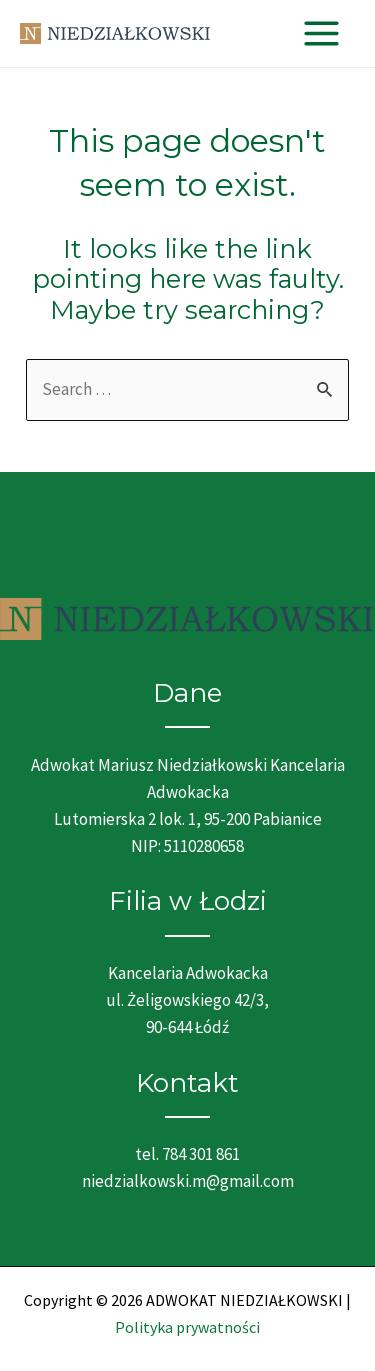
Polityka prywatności (187, 1327)
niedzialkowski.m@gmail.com (188, 1181)
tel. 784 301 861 (187, 1154)
